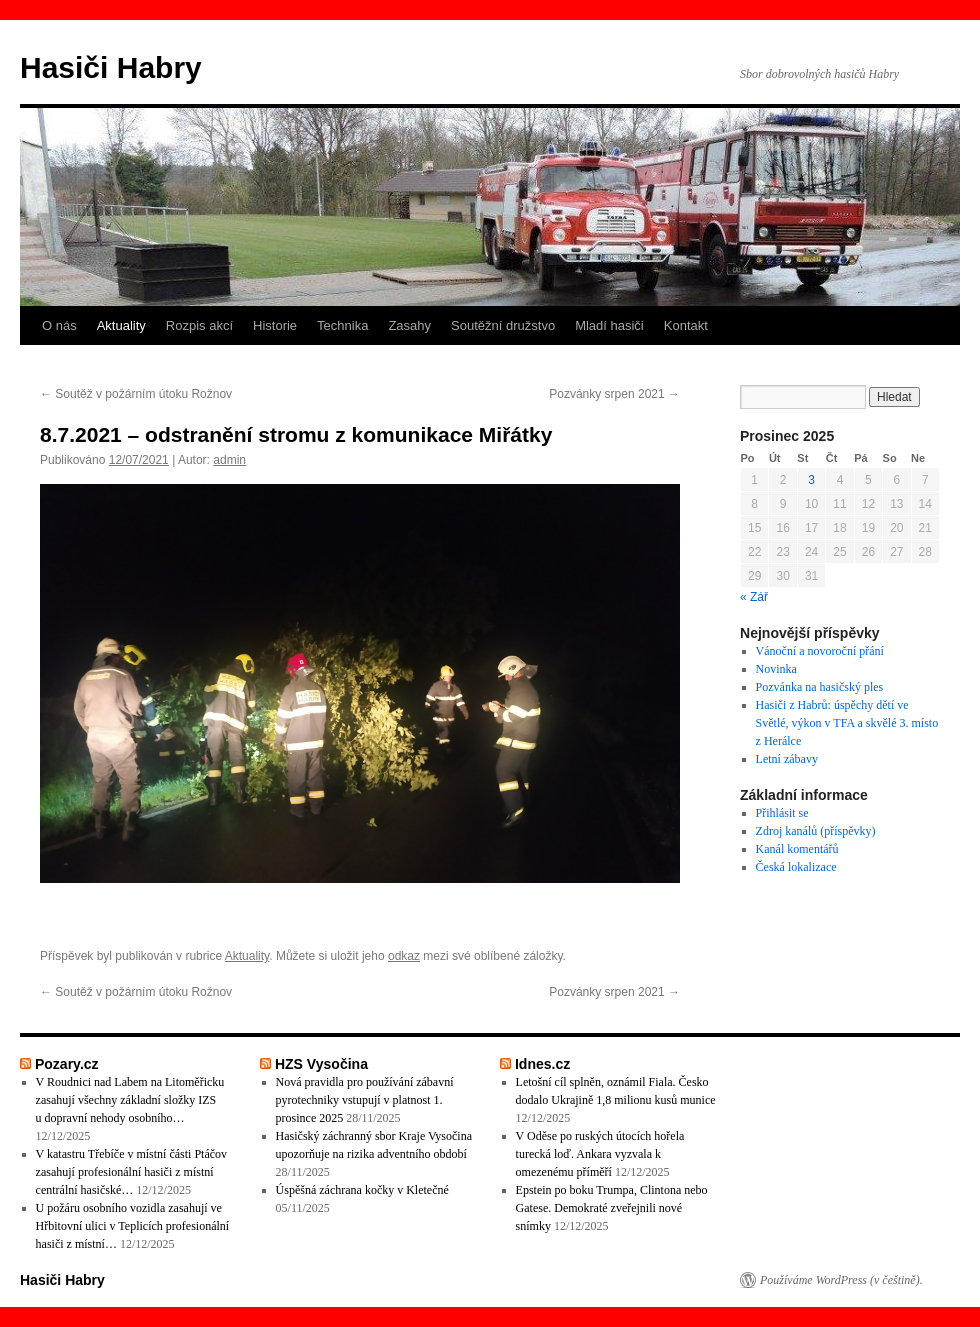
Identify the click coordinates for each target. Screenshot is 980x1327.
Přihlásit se (782, 813)
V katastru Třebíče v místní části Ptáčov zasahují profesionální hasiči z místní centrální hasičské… (132, 1172)
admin (229, 460)
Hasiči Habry (111, 67)
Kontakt (686, 325)
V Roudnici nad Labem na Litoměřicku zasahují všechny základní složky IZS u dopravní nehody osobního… (130, 1100)
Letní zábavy (787, 759)
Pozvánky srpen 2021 (614, 394)
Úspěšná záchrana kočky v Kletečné (362, 1190)
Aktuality (121, 325)
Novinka (776, 669)
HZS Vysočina (321, 1064)
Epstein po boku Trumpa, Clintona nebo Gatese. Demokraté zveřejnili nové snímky (612, 1208)
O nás (59, 325)
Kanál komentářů (797, 849)
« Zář (754, 597)
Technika (342, 325)
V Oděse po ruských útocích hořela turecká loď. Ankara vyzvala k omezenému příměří (600, 1154)
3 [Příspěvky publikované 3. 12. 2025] (811, 480)
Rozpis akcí (199, 325)
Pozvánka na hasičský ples (820, 687)
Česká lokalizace (796, 867)
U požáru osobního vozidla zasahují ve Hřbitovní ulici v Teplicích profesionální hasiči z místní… (133, 1226)
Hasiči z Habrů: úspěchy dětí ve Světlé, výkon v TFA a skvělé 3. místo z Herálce (847, 723)
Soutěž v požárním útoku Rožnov (136, 394)
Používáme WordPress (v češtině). (841, 1280)
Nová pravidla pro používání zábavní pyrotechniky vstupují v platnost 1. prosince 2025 (365, 1100)
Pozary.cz (67, 1064)
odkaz (404, 956)
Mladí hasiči (609, 325)
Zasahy (409, 325)
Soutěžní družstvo (503, 325)
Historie (275, 325)
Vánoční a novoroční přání (820, 651)
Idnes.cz (542, 1064)
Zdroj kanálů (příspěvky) (816, 831)
